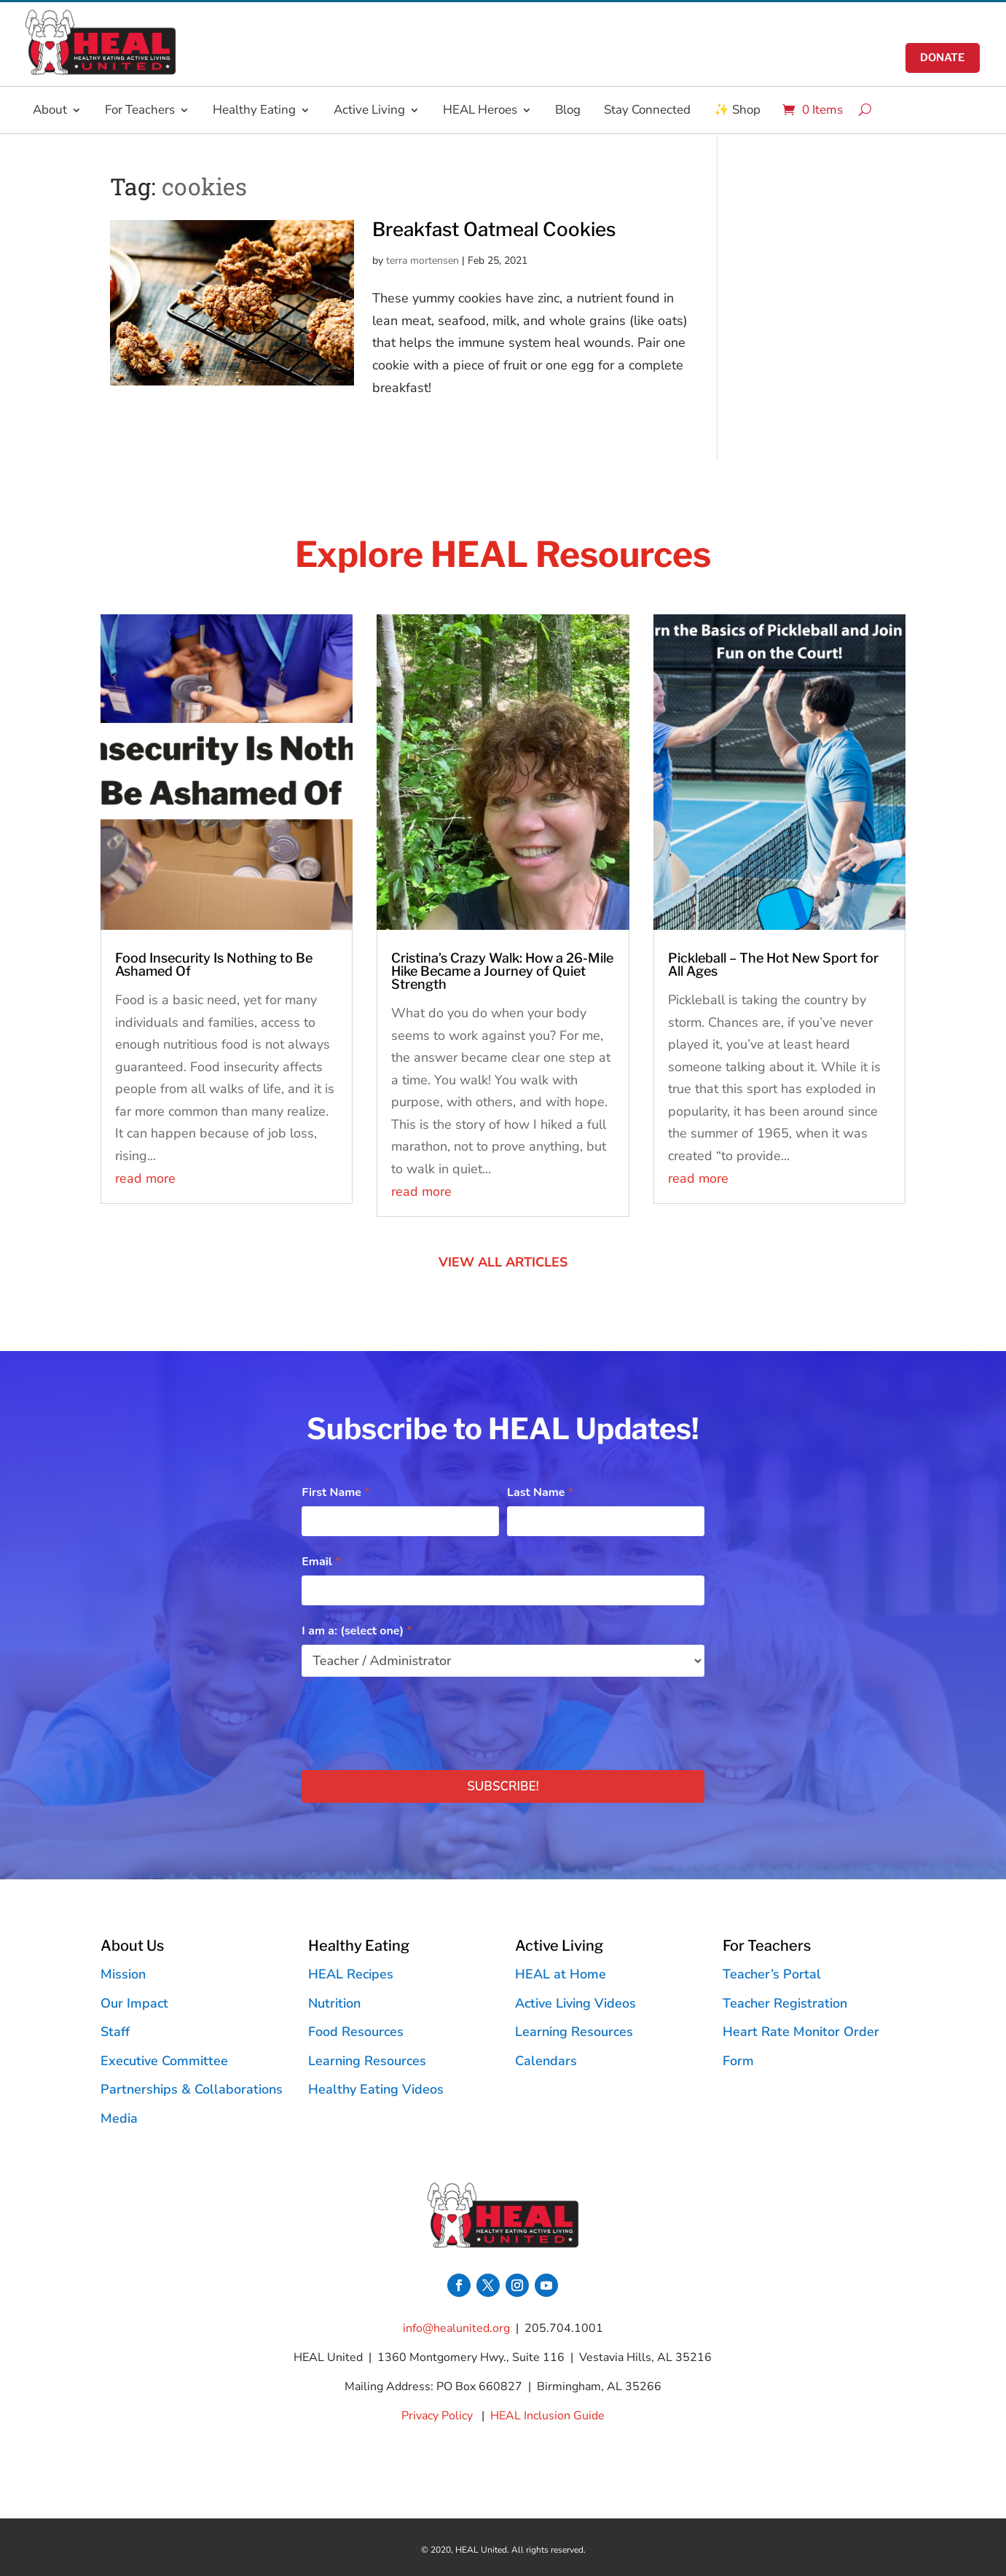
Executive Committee (164, 2061)
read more (145, 1178)
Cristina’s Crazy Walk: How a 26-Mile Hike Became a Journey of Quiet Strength (502, 971)
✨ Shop (737, 110)
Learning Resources (367, 2061)
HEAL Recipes (350, 1974)
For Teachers (140, 110)
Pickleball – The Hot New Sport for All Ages (773, 964)
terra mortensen (422, 260)
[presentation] (412, 1719)
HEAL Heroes (480, 110)
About (50, 110)
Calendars (546, 2061)
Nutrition (334, 2003)
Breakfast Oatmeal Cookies (494, 229)
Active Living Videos (575, 2003)
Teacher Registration (785, 2003)
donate (942, 57)
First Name (335, 1492)
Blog (568, 110)
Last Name (540, 1492)
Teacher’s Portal (772, 1974)
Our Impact (134, 2003)
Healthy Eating (254, 110)
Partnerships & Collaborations (192, 2089)
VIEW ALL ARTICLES (503, 1262)
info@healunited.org (456, 2328)
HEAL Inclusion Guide (547, 2416)
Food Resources (356, 2031)
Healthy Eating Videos (376, 2089)
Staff (115, 2031)
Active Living (369, 110)
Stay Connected (647, 110)
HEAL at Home (560, 1974)
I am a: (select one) (357, 1631)
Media (119, 2118)
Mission (123, 1974)
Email (321, 1562)
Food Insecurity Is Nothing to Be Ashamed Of (214, 964)
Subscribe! (502, 1786)
